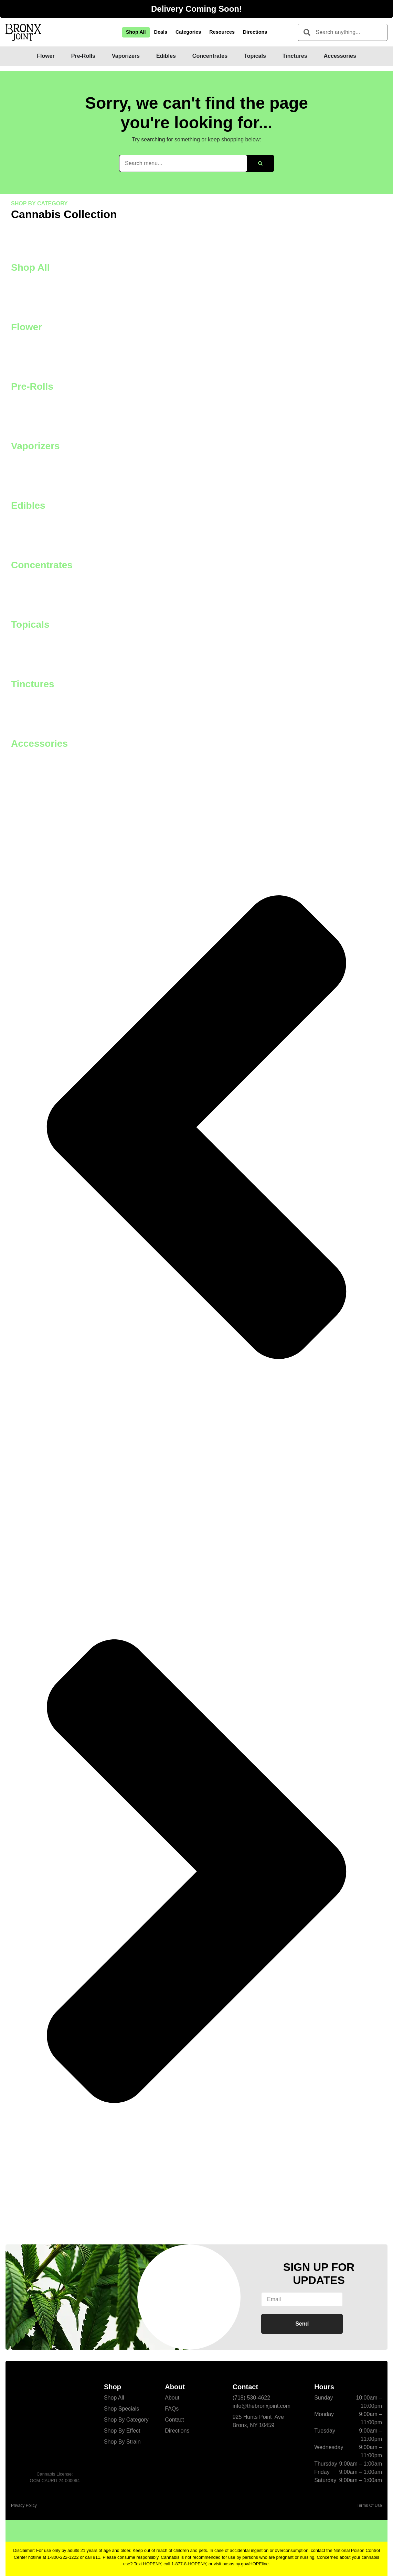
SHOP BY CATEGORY (39, 203)
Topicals (30, 624)
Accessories (39, 743)
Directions (255, 32)
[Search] (260, 163)
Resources (222, 32)
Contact (174, 2420)
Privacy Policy (24, 2505)
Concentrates (42, 565)
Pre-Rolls (32, 386)
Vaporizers (35, 446)
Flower (26, 327)
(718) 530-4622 (251, 2398)
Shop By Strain (122, 2442)
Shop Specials (121, 2409)
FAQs (172, 2409)
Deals (160, 32)
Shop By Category (126, 2420)
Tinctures (32, 684)
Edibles (28, 505)
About (172, 2398)
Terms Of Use (369, 2505)
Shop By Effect (122, 2431)
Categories (188, 32)
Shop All (136, 32)
